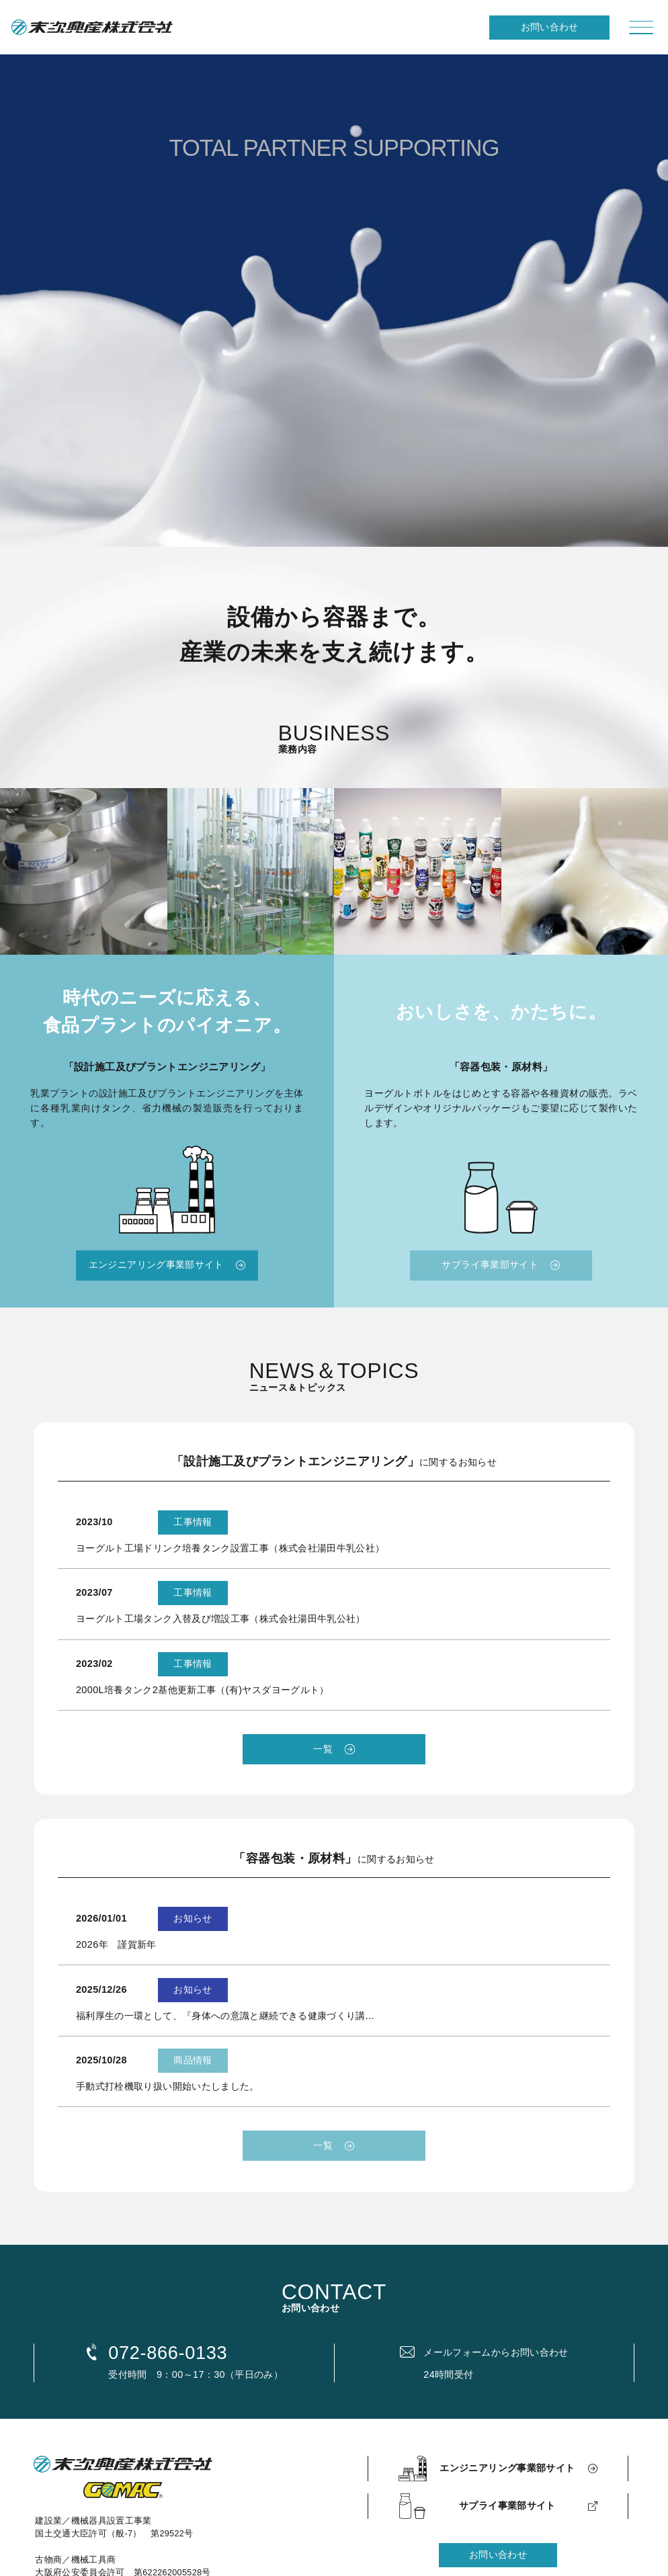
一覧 (323, 1749)
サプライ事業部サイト (490, 1264)
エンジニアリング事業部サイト (156, 1264)
